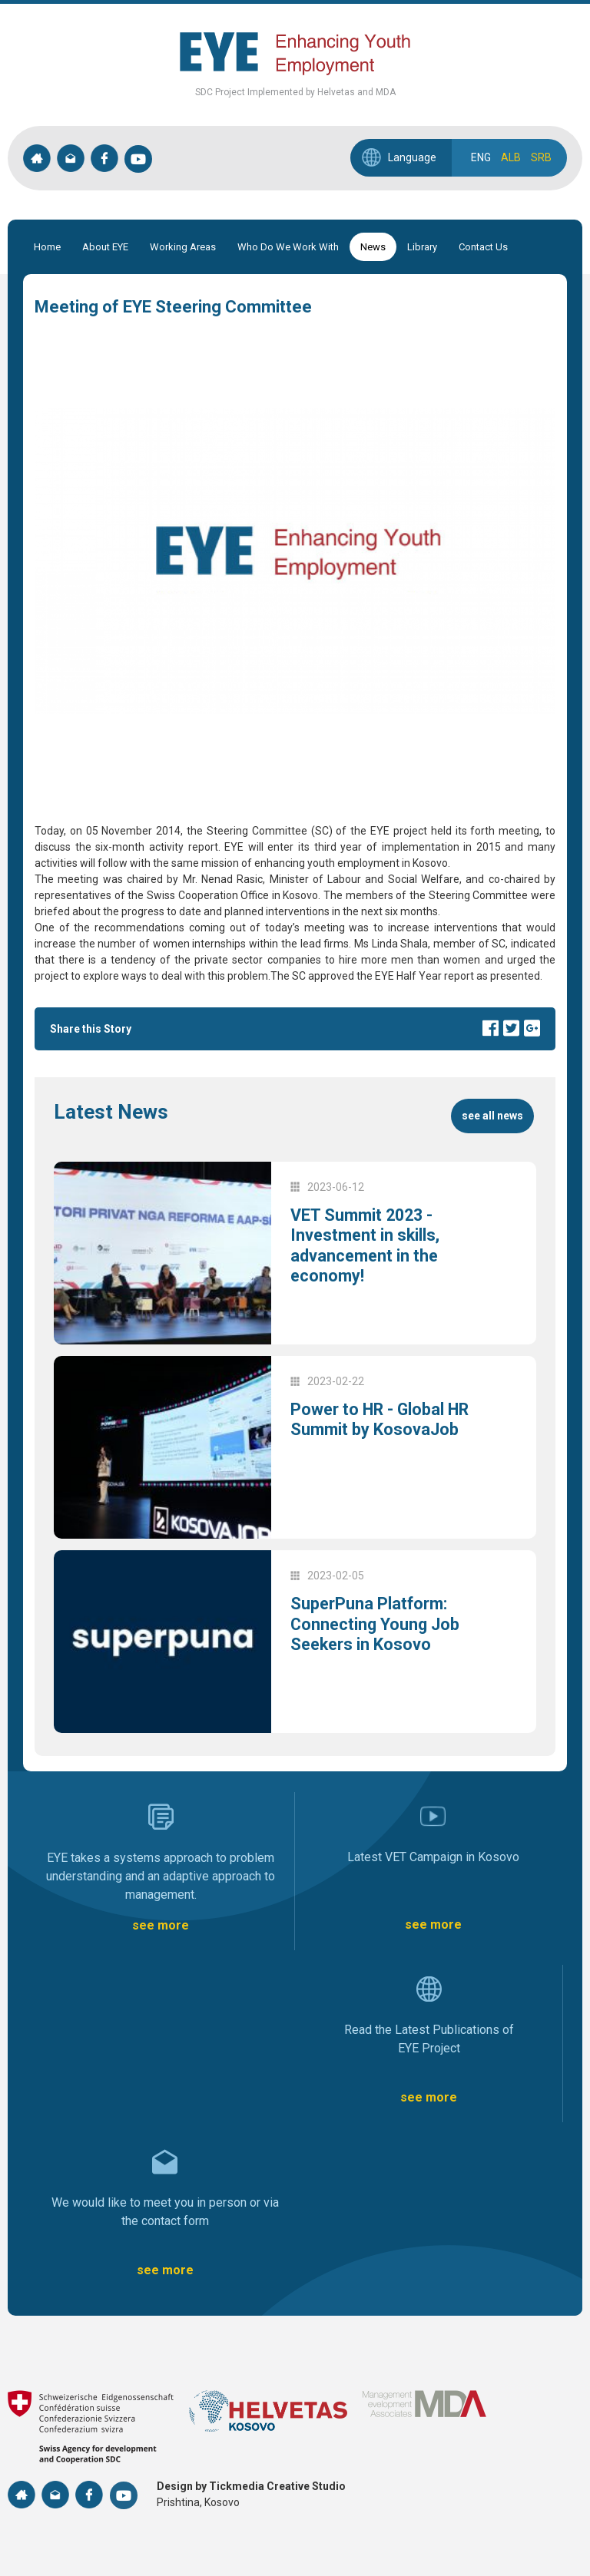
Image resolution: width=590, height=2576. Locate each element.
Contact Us (483, 247)
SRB (541, 157)
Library (422, 247)
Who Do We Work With (288, 247)
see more (160, 1925)
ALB (511, 157)
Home (47, 247)
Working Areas (183, 247)
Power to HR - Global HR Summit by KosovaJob (381, 1419)
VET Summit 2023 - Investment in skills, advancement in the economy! (366, 1245)
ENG (481, 157)
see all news (492, 1115)
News (373, 247)
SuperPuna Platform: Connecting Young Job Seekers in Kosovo (376, 1624)
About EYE (105, 247)
